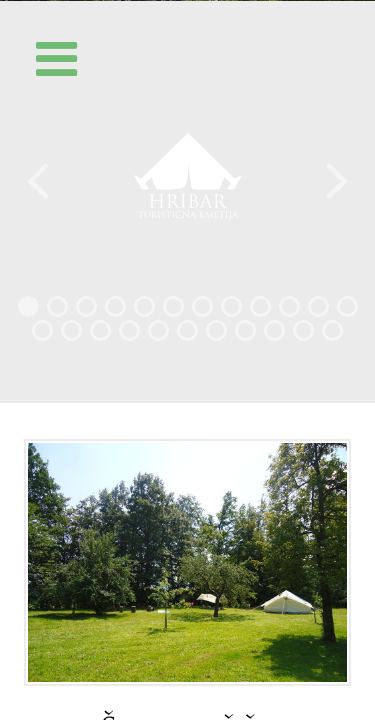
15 (100, 335)
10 (289, 311)
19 (216, 335)
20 (245, 335)
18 (187, 335)
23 (332, 335)
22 (303, 335)
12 (347, 311)
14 (71, 335)
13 (42, 335)
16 (129, 335)
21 (274, 335)
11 (318, 311)
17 (158, 335)
